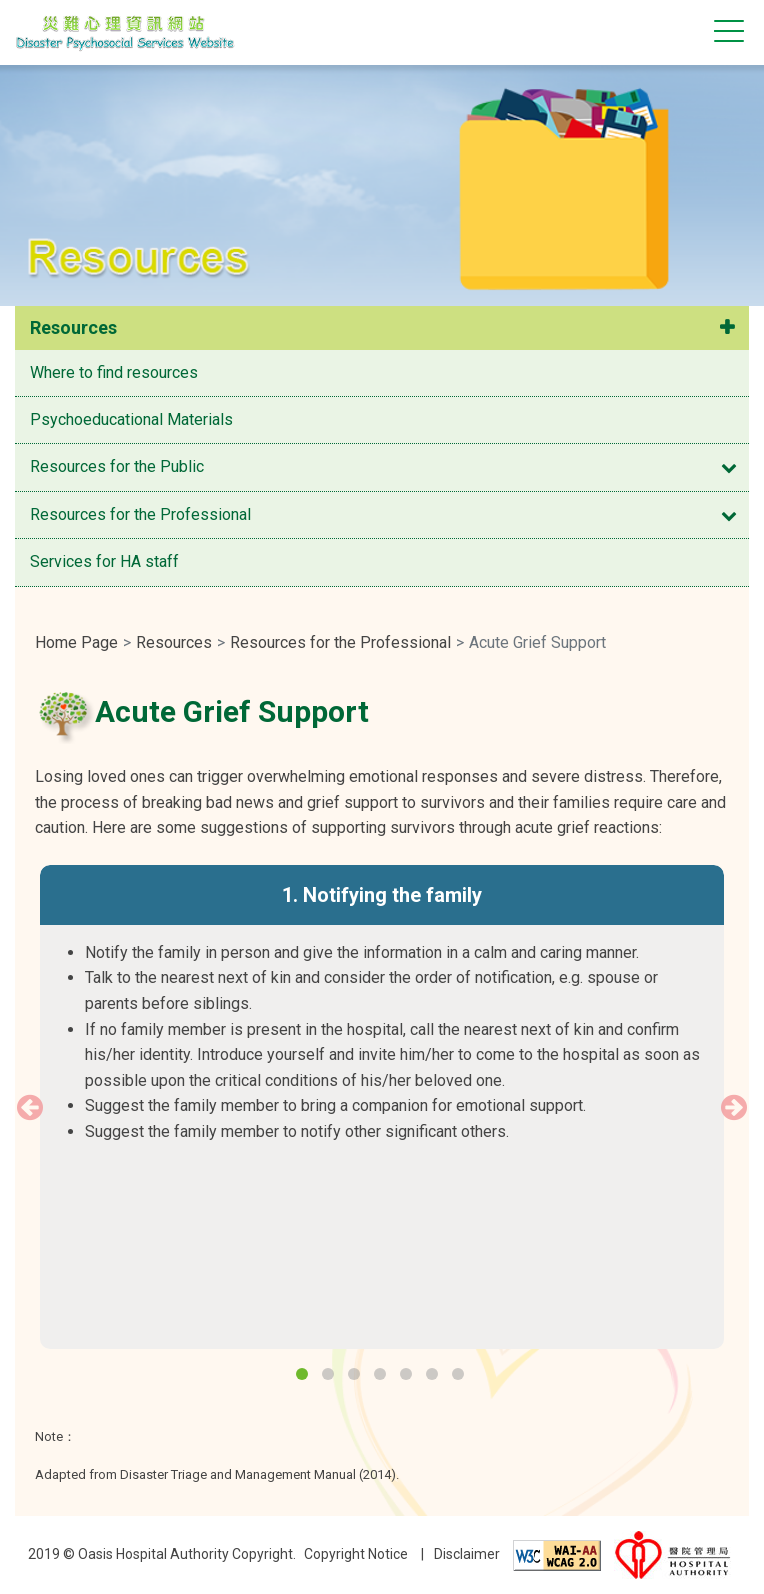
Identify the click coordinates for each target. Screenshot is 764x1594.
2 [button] (330, 1376)
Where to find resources (114, 372)
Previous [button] (30, 1107)
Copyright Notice (356, 1554)
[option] (382, 1017)
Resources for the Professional (140, 514)
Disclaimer (467, 1554)
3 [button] (356, 1376)
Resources (73, 327)
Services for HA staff (104, 561)
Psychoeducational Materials (131, 419)
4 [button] (382, 1376)
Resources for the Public (117, 466)
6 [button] (434, 1376)
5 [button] (408, 1376)
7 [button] (460, 1376)
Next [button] (734, 1107)
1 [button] (304, 1376)
